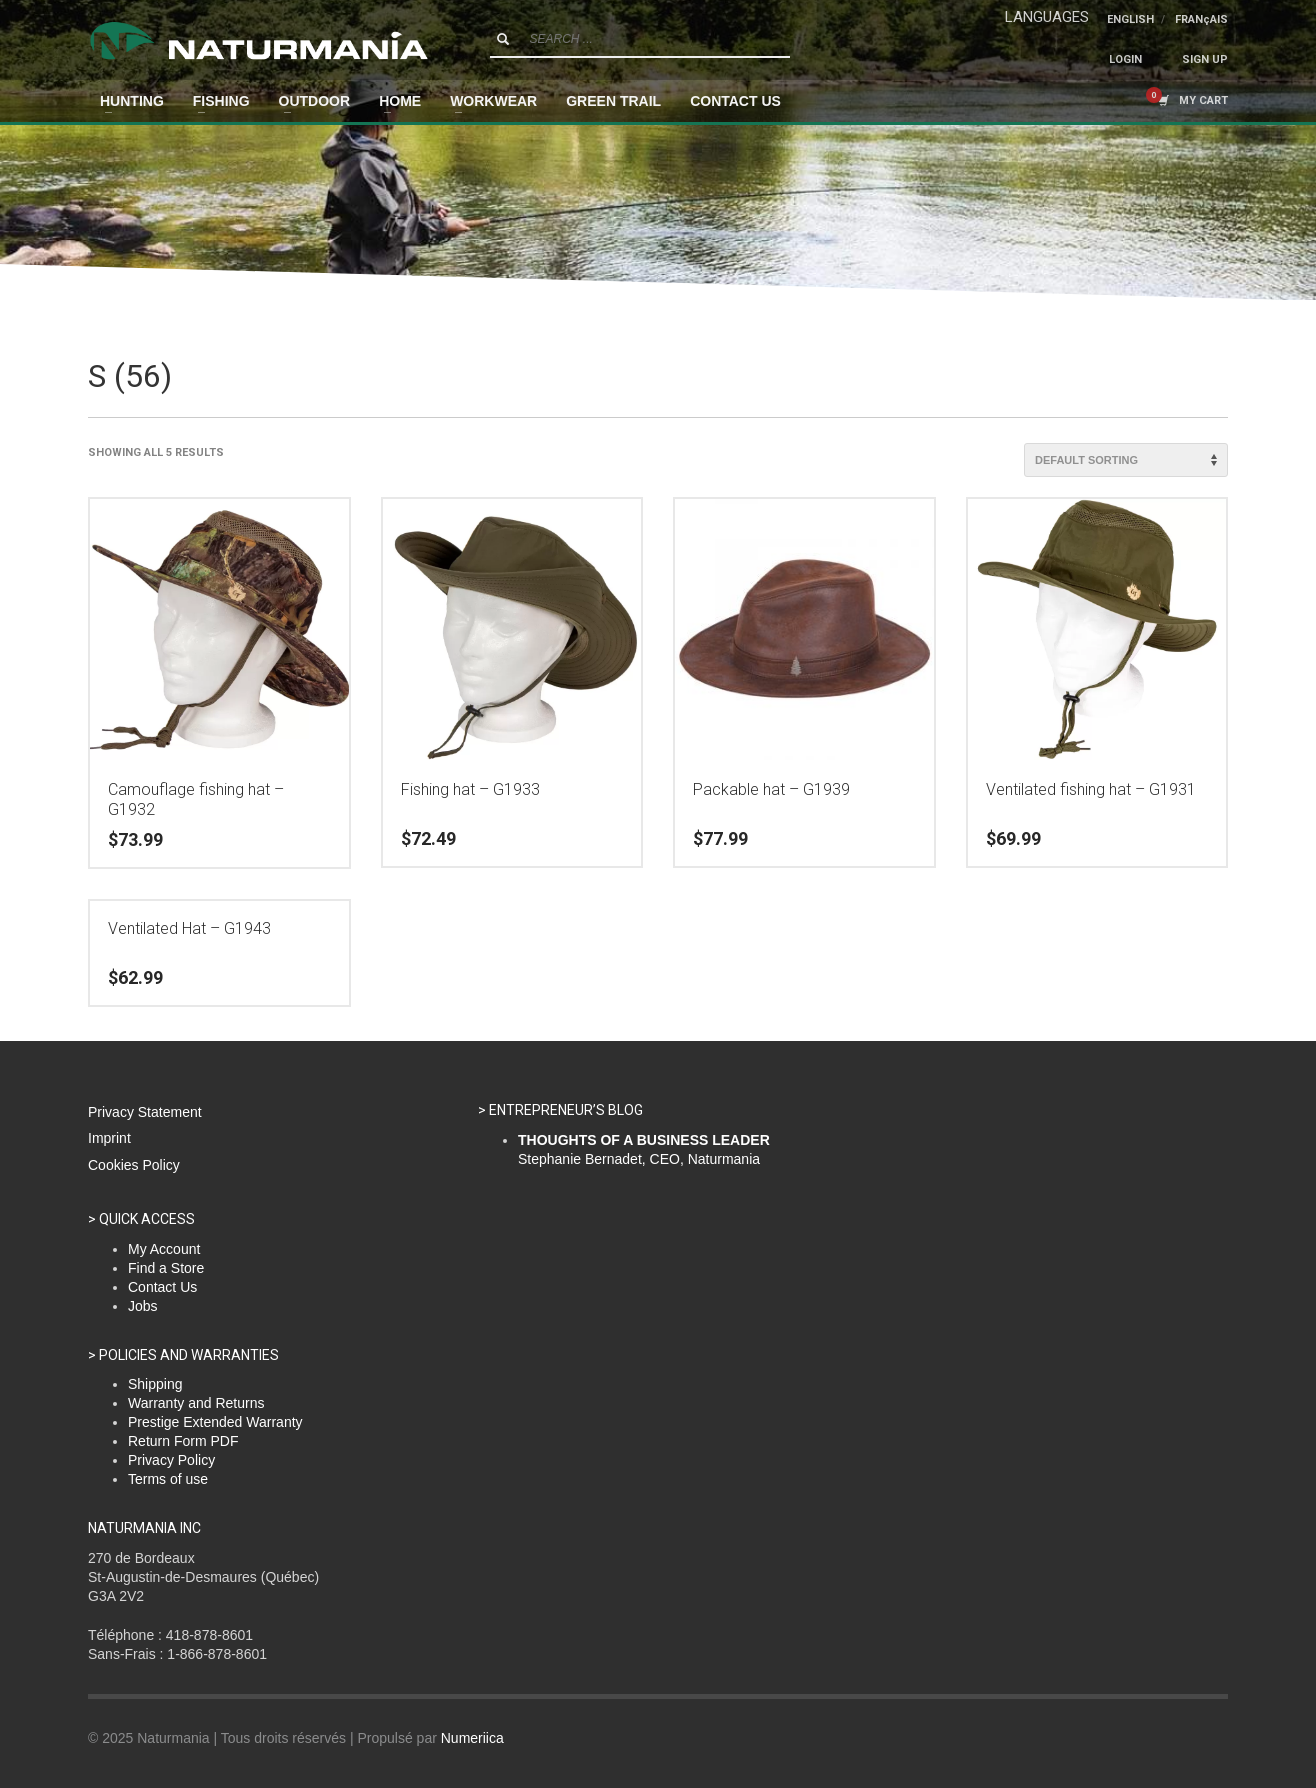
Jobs (143, 1306)
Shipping (155, 1384)
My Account (164, 1249)
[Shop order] (1126, 460)
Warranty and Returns (196, 1403)
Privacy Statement (145, 1112)
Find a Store (166, 1268)
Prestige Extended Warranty (215, 1422)
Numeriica (472, 1738)
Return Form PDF (183, 1441)
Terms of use (168, 1479)
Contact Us (162, 1287)
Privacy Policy (171, 1460)
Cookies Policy (134, 1165)
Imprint (109, 1138)
